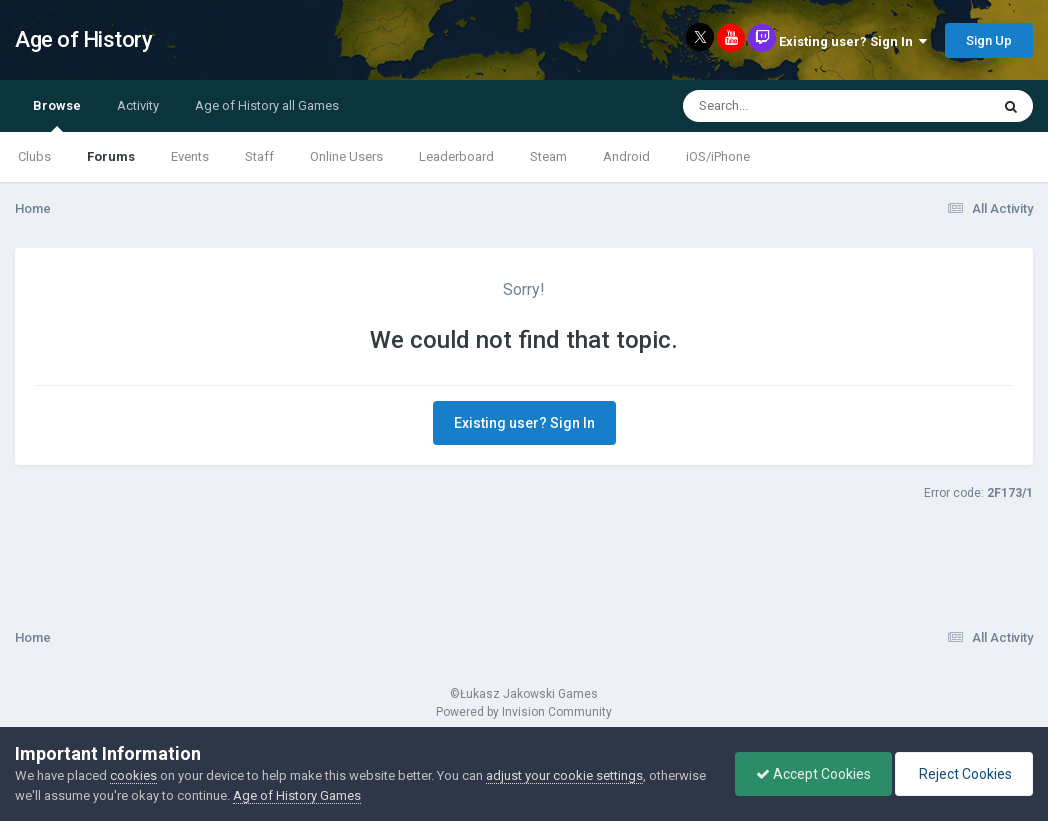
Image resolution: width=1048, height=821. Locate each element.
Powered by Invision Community (524, 712)
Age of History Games (297, 795)
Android (626, 156)
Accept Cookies (813, 774)
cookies (133, 775)
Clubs (34, 156)
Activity (138, 105)
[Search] (784, 106)
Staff (259, 156)
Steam (548, 156)
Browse (57, 115)
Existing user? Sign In (853, 41)
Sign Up (989, 40)
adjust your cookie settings (564, 775)
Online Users (346, 156)
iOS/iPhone (718, 156)
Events (190, 156)
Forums (111, 156)
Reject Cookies (964, 774)
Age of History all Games (267, 105)
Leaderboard (456, 156)
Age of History (83, 39)
